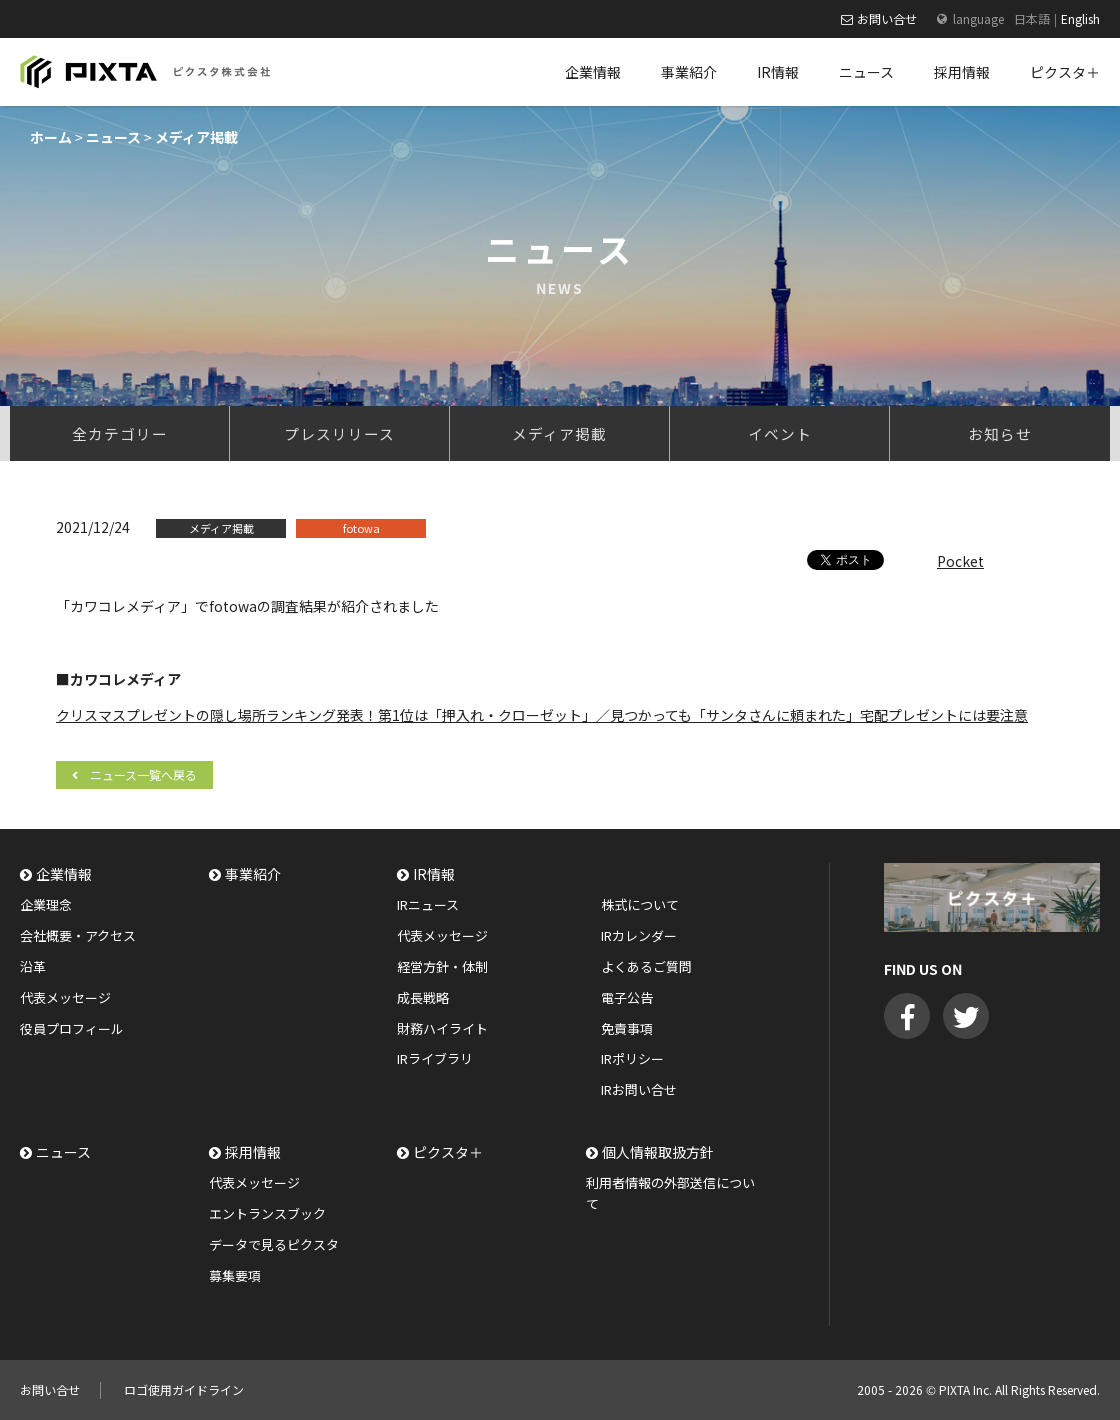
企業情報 (64, 874)
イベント (780, 433)
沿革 (33, 966)
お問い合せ (887, 18)
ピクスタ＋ (448, 1152)
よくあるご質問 (646, 966)
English (1080, 18)
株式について (640, 904)
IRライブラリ (435, 1058)
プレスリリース (339, 433)
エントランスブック (267, 1213)
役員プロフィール (72, 1028)
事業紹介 (253, 874)
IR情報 (434, 874)
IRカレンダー (639, 935)
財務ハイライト (442, 1028)
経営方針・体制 (442, 966)
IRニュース (428, 904)
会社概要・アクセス (78, 935)
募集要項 (235, 1275)
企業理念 (46, 904)
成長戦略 (423, 997)
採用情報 (253, 1152)
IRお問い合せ (639, 1089)
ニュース (63, 1152)
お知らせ (1000, 433)
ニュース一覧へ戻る (143, 774)
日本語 (1032, 18)
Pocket (960, 561)
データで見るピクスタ (274, 1244)
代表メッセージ (65, 997)
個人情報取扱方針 (658, 1152)
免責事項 (627, 1028)
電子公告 (627, 997)
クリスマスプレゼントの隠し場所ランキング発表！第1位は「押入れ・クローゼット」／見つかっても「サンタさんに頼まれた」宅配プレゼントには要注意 (542, 715)
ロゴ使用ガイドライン (184, 1389)
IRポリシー (632, 1058)
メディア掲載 (559, 433)
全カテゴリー (120, 433)
